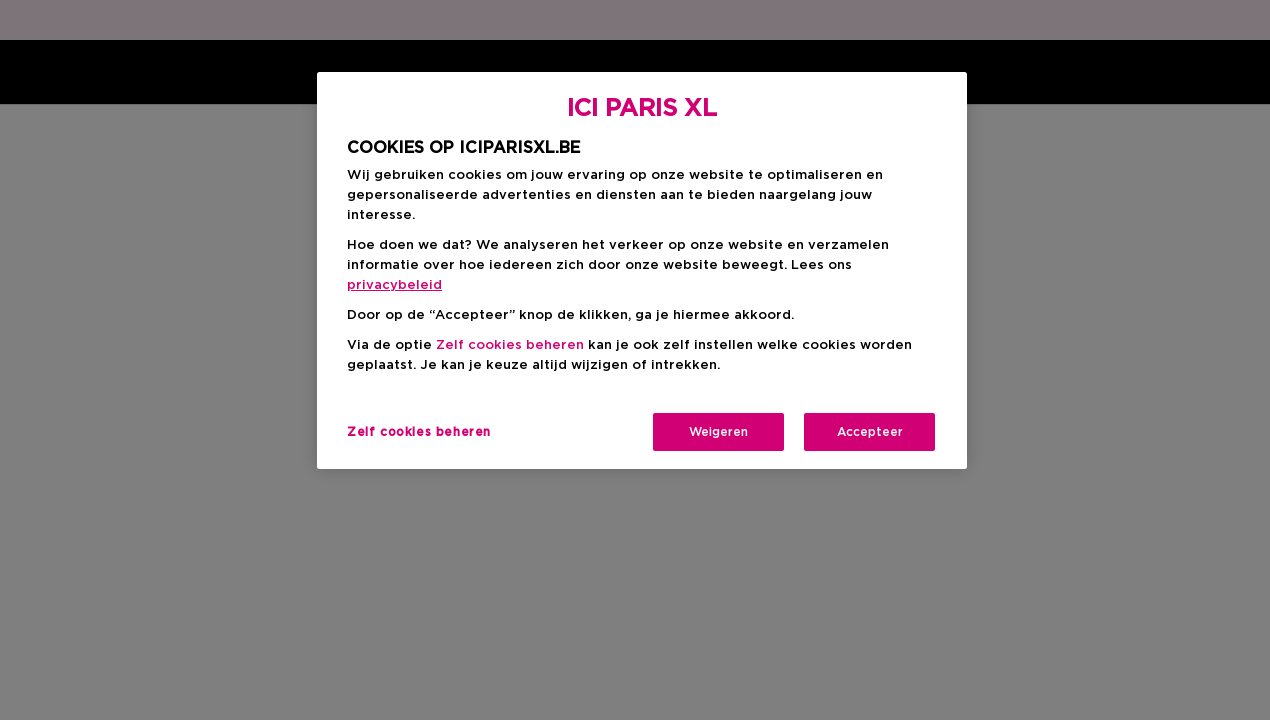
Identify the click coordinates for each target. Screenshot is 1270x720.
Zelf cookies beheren (510, 345)
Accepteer (870, 432)
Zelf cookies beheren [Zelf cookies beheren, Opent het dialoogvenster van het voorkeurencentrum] (419, 432)
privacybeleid (394, 285)
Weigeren (718, 432)
